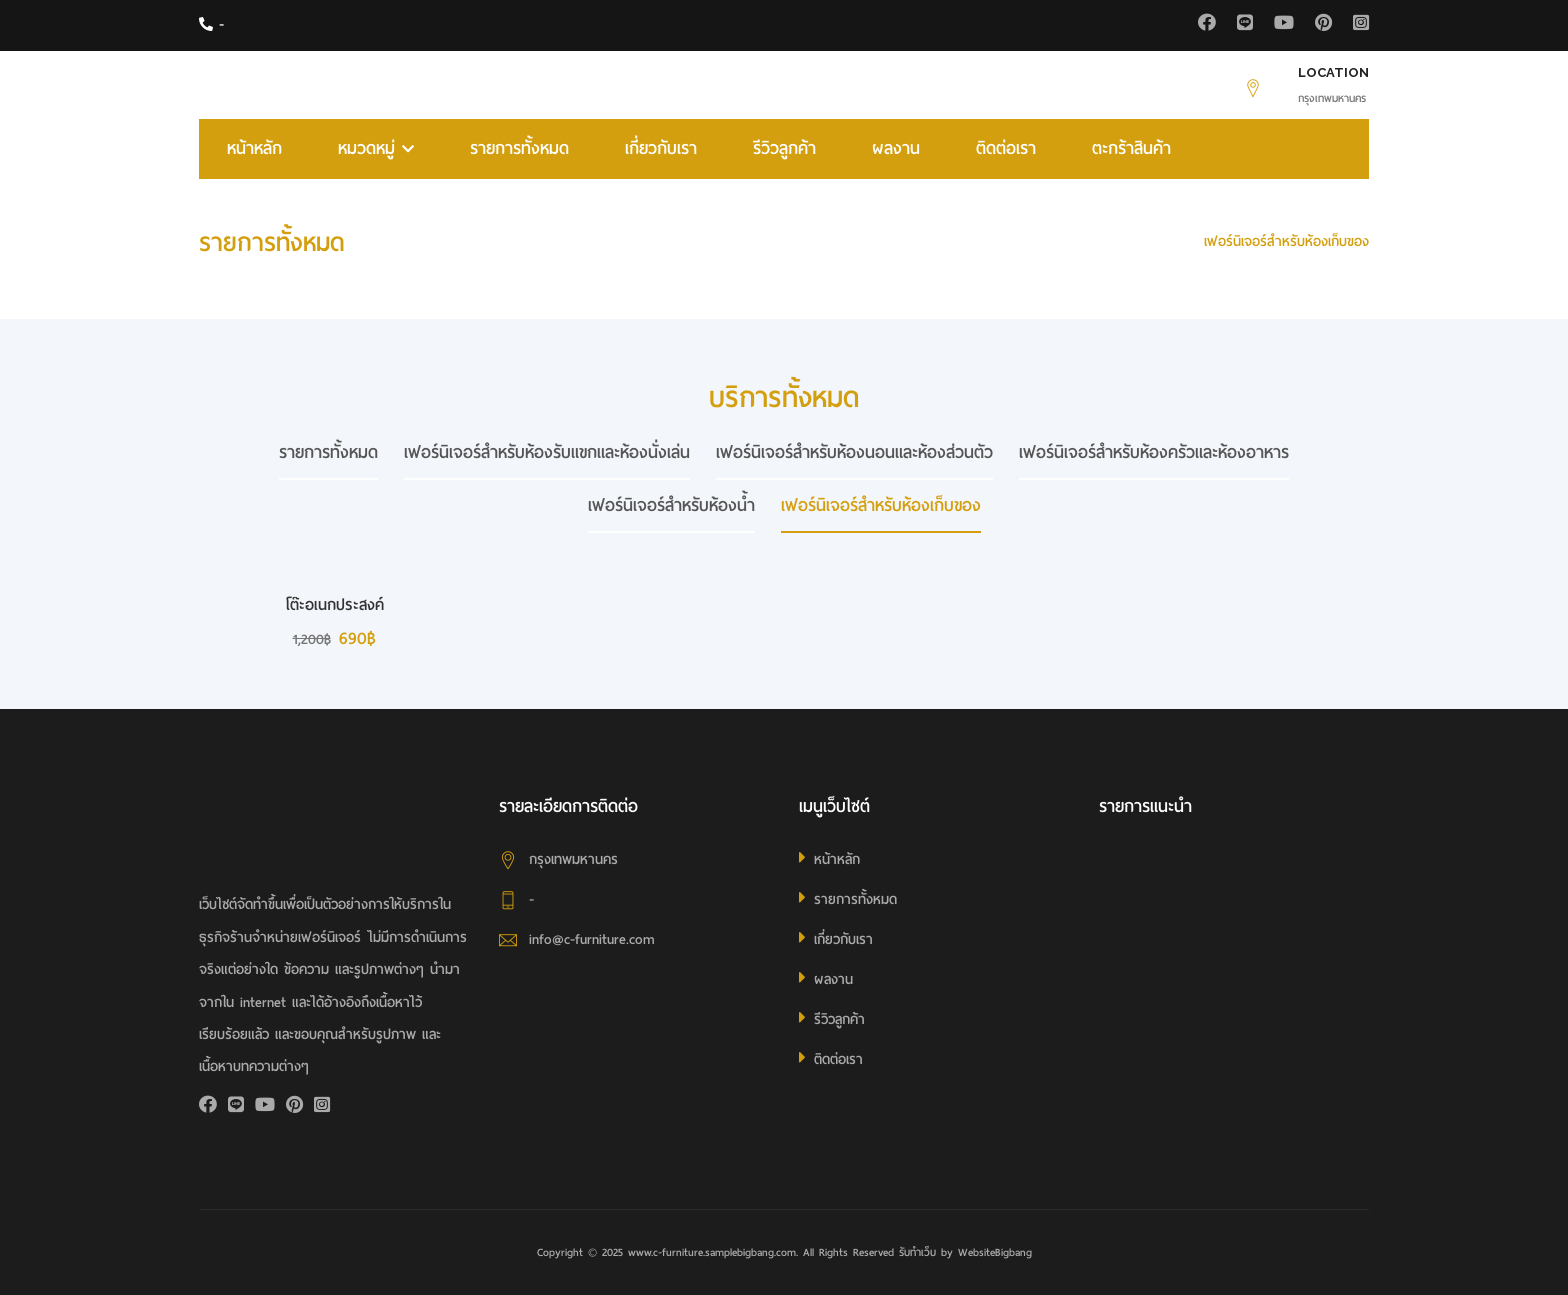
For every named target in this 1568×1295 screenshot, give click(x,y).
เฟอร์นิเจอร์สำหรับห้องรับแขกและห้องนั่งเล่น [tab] (547, 452)
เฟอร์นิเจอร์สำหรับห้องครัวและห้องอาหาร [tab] (1154, 452)
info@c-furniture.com (592, 939)
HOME (1160, 241)
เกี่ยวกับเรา (661, 148)
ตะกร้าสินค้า (1131, 148)
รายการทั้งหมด (519, 148)
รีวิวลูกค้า (784, 148)
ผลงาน (896, 148)
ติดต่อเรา (1006, 148)
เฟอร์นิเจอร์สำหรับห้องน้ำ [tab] (671, 505)
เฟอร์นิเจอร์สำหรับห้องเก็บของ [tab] (881, 505)
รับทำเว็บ (917, 1252)
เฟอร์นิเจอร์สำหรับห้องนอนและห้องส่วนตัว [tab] (854, 452)
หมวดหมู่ (376, 148)
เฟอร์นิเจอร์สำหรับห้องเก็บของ (1286, 241)
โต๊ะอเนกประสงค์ (334, 605)
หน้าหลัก (254, 148)
